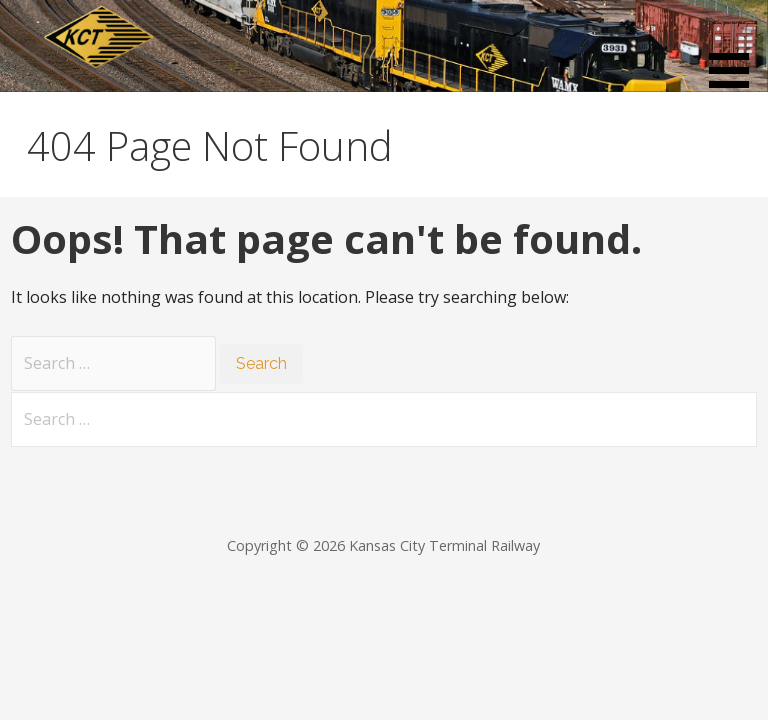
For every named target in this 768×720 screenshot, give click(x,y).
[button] (736, 47)
